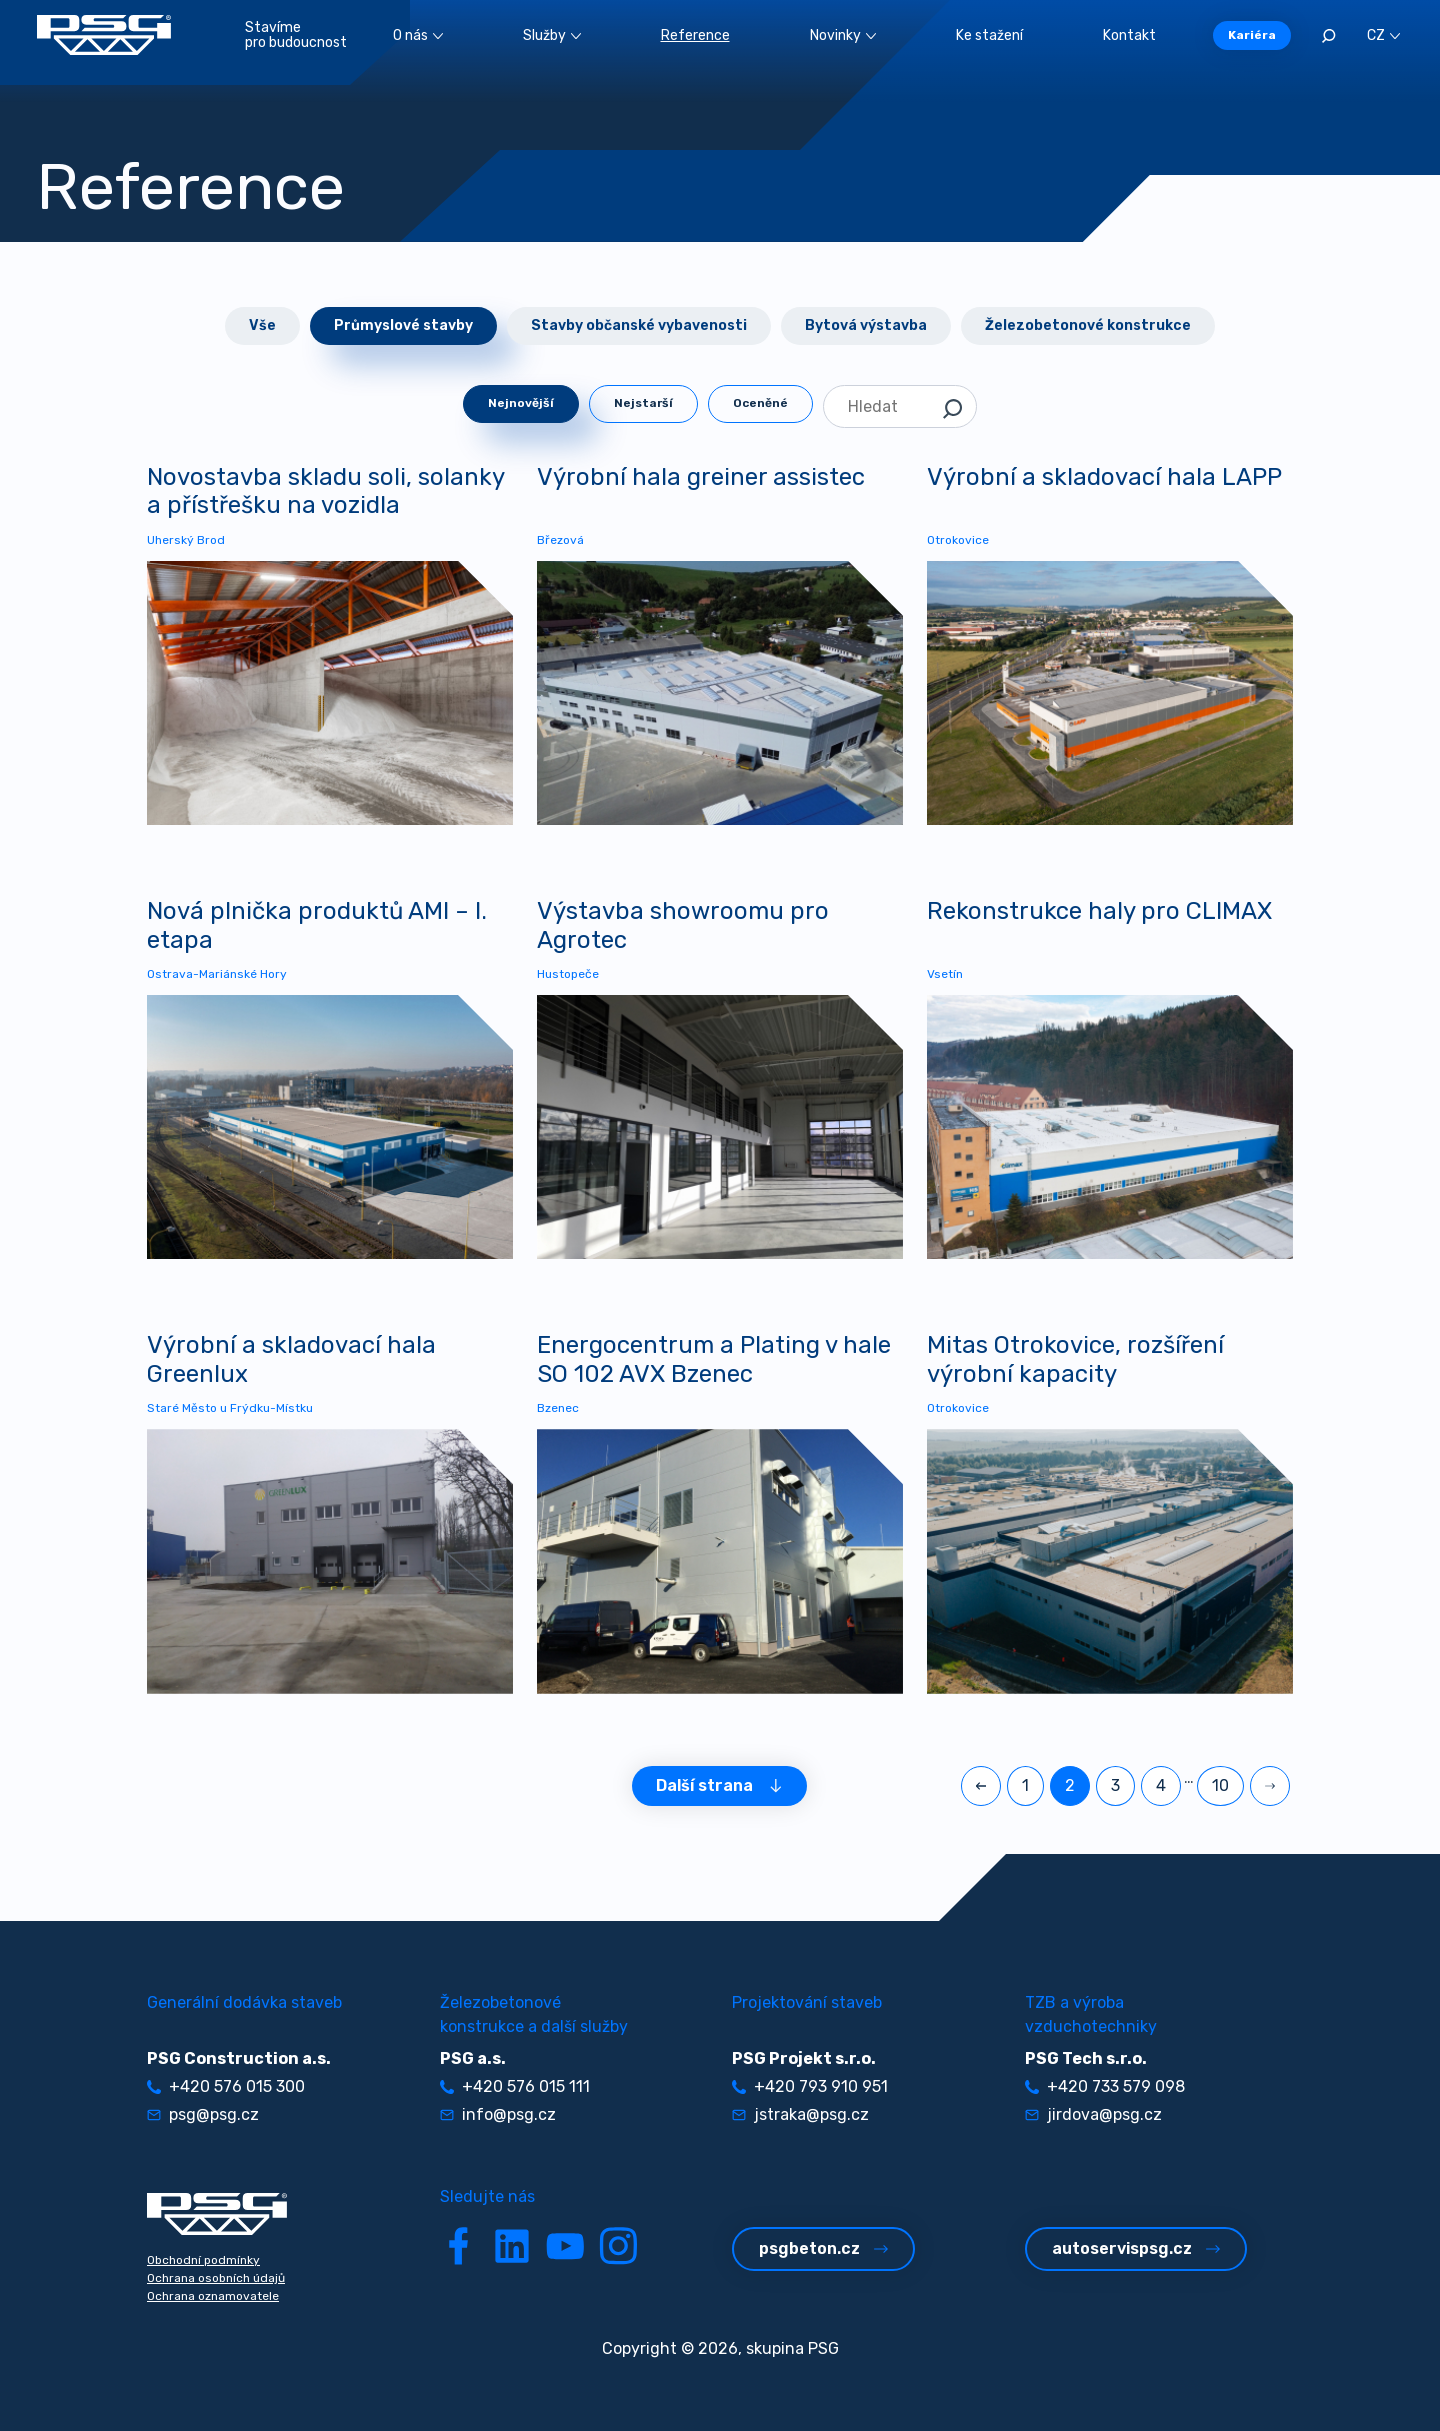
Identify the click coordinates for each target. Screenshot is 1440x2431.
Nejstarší (643, 403)
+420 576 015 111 (515, 2086)
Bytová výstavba (866, 325)
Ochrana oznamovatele (213, 2296)
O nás (418, 35)
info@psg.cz (498, 2114)
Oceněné (760, 403)
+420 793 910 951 (810, 2086)
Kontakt (1129, 35)
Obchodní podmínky (203, 2260)
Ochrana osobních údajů (216, 2278)
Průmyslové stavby (403, 325)
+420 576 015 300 (226, 2086)
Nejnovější (521, 403)
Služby (552, 35)
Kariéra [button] (1252, 35)
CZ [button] (1383, 35)
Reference (695, 35)
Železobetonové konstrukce (1088, 325)
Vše (262, 325)
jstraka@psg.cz (800, 2114)
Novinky (843, 35)
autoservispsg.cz (1136, 2248)
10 (1220, 1785)
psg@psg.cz (203, 2114)
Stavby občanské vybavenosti (639, 325)
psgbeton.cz (823, 2248)
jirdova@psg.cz (1093, 2114)
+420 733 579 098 (1105, 2086)
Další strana (719, 1785)
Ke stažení (989, 35)
